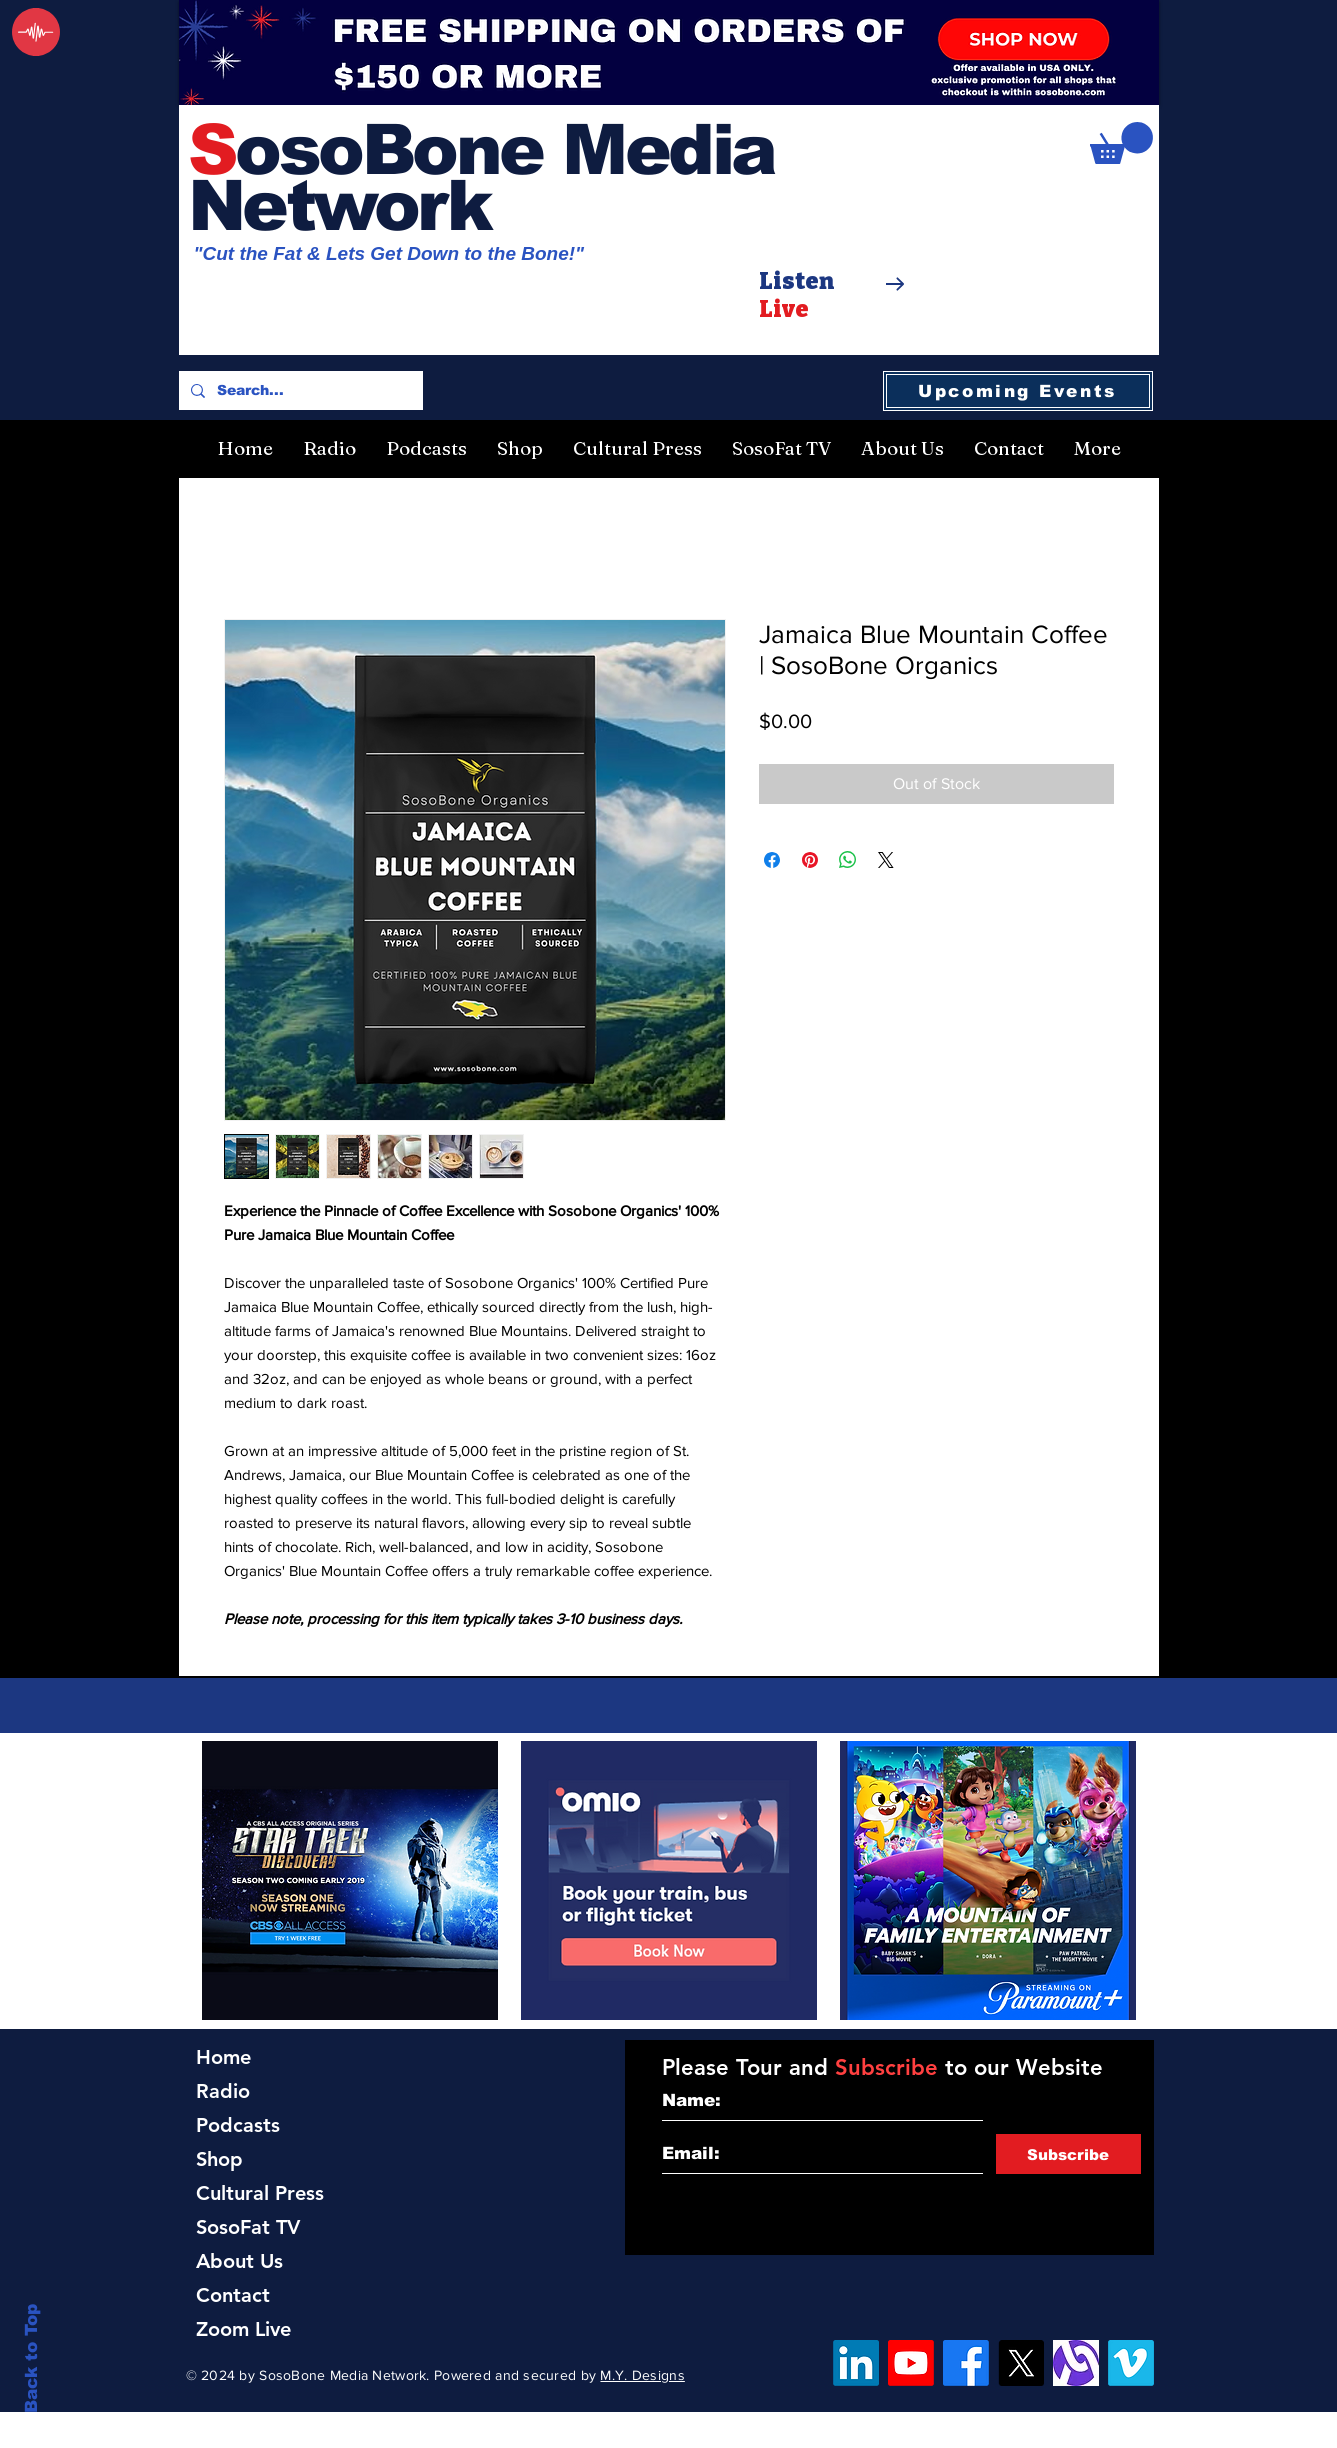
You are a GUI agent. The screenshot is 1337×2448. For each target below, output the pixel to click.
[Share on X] (886, 860)
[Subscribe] (1068, 2154)
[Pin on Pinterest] (810, 860)
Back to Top (31, 2358)
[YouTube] (911, 2363)
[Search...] (299, 390)
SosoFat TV (248, 2227)
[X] (1021, 2363)
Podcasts (238, 2125)
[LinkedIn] (856, 2363)
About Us (239, 2261)
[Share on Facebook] (772, 860)
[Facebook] (966, 2363)
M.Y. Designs (642, 2375)
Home (223, 2057)
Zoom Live (243, 2329)
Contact (233, 2295)
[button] (1121, 143)
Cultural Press (260, 2193)
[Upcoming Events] (1018, 391)
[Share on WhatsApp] (848, 860)
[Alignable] (1076, 2363)
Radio (223, 2091)
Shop (219, 2159)
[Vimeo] (1131, 2363)
